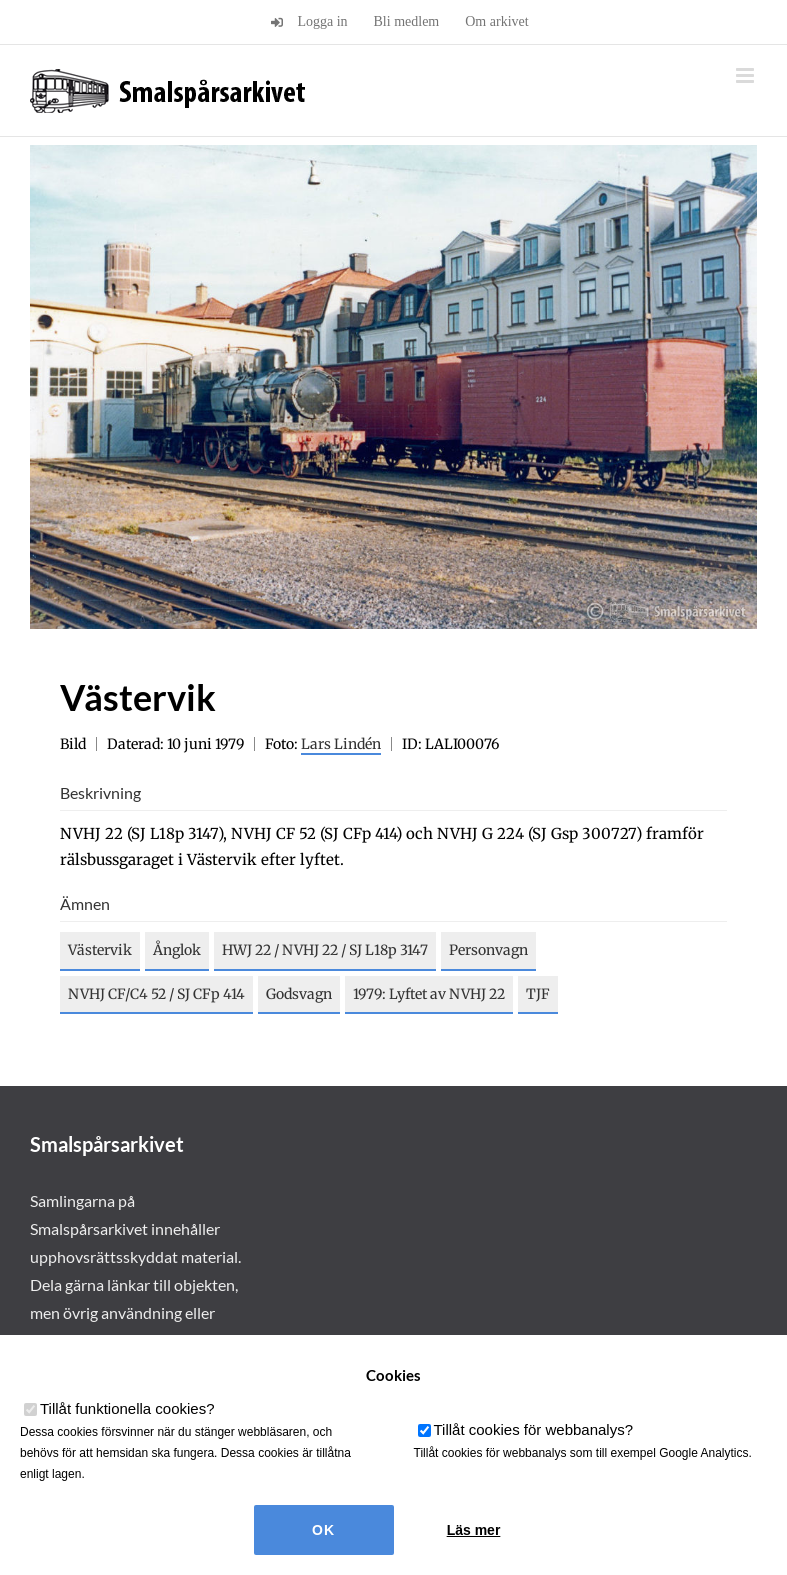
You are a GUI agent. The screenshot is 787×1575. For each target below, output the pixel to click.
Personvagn (488, 950)
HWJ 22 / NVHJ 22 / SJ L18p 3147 (325, 950)
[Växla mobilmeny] (746, 75)
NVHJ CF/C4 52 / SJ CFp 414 (156, 994)
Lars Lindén (341, 744)
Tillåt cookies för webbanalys (534, 1429)
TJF (538, 994)
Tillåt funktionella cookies (127, 1408)
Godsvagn (299, 994)
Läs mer (474, 1530)
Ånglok (177, 950)
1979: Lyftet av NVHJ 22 (429, 994)
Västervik (100, 950)
